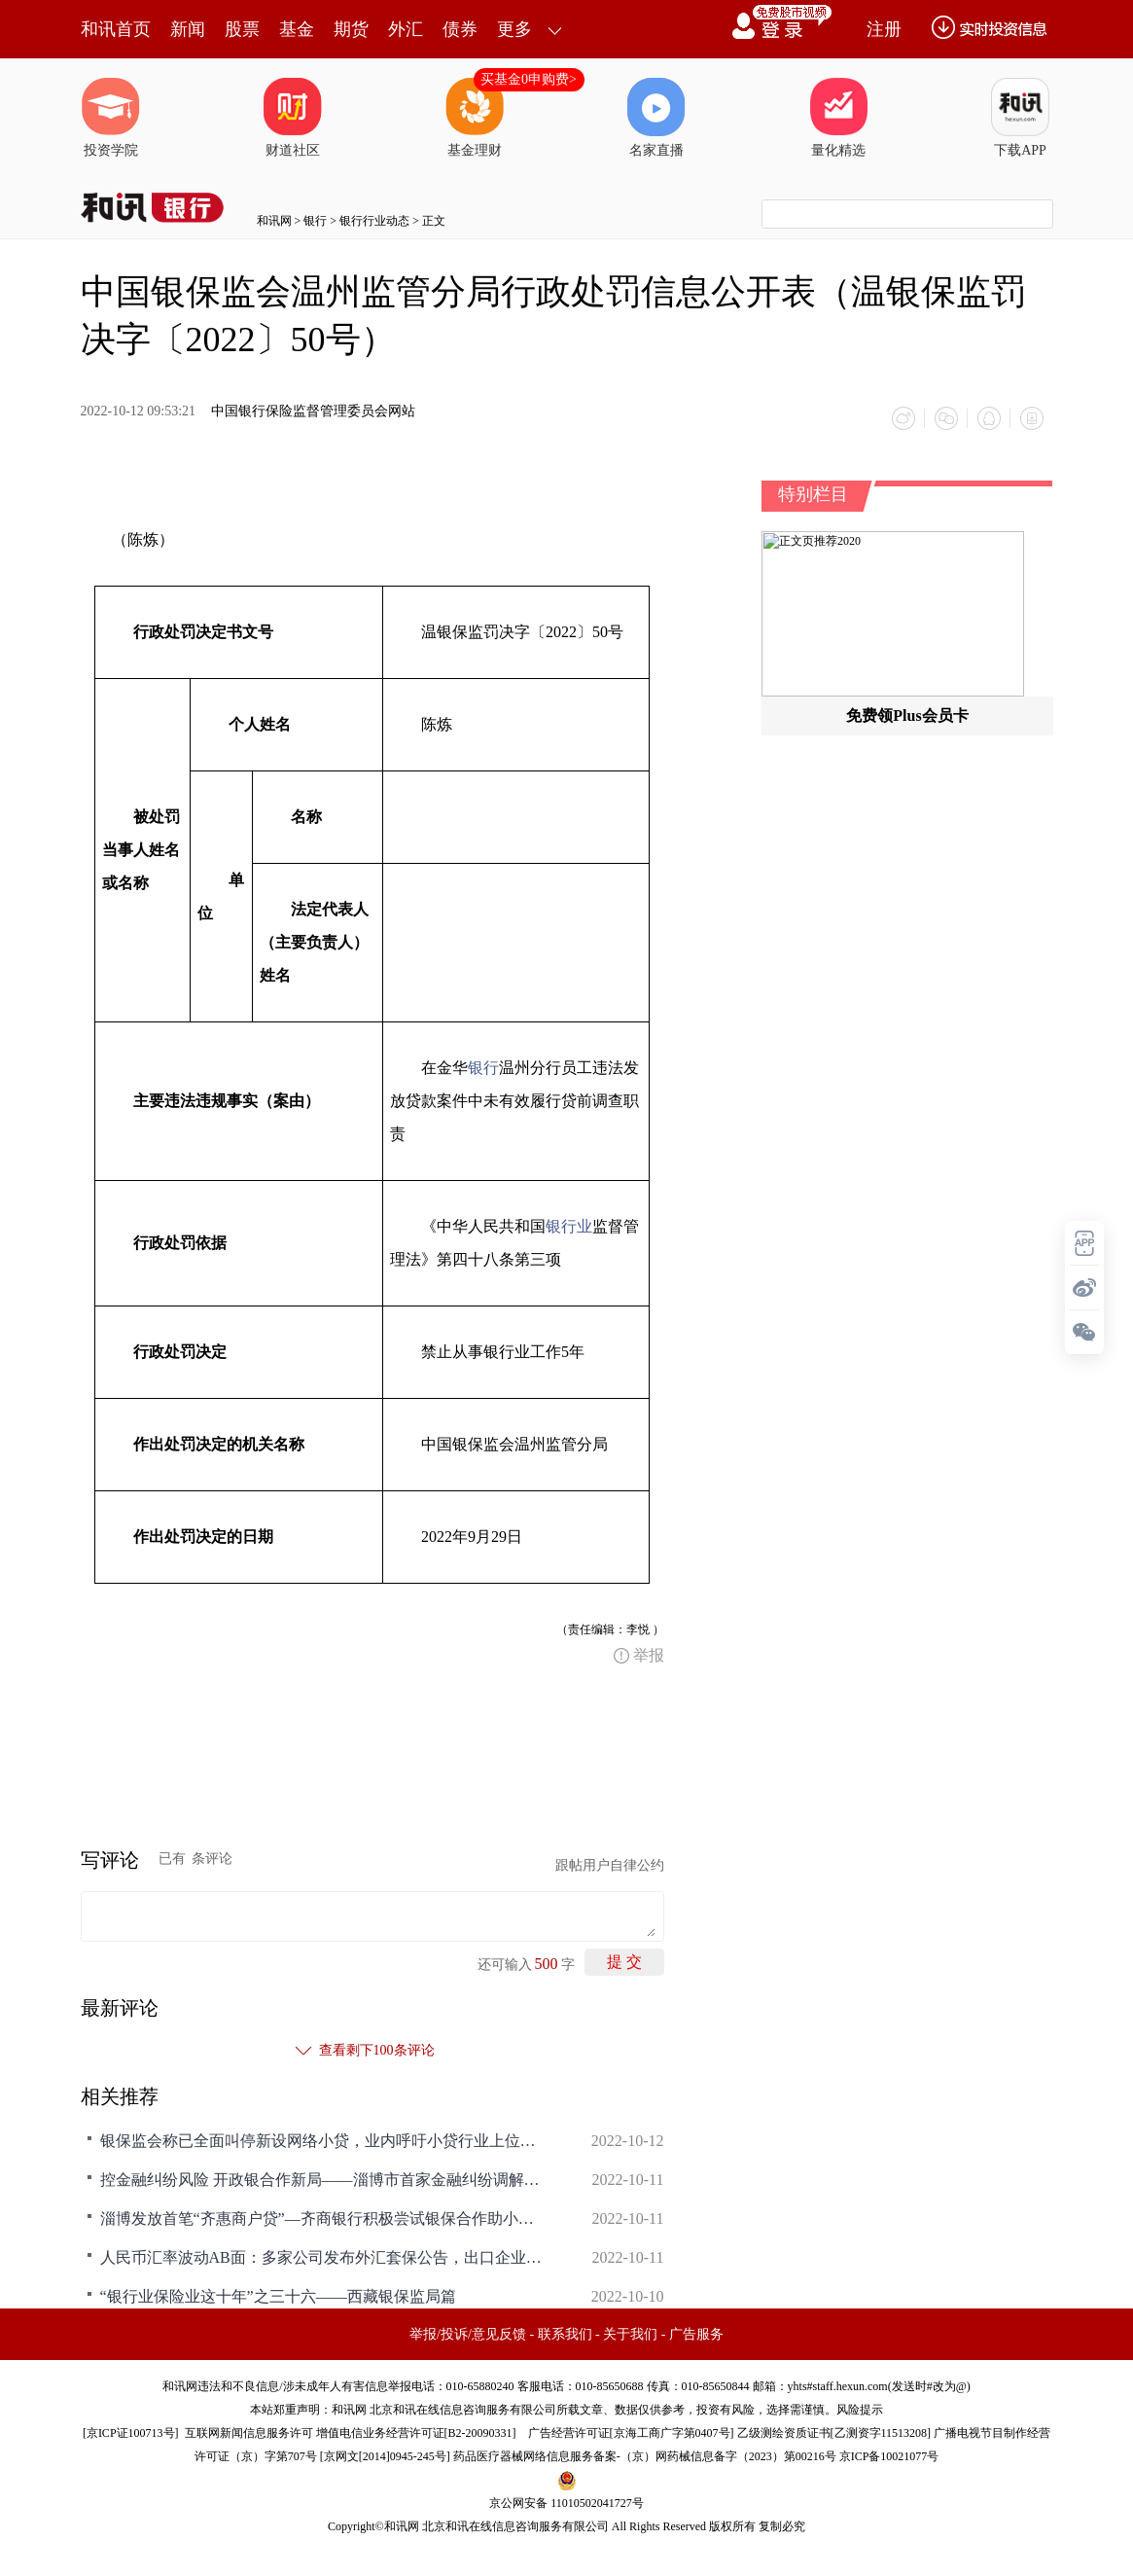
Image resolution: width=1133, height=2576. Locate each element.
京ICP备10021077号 (889, 2456)
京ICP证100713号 (131, 2433)
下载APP (1020, 118)
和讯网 (274, 221)
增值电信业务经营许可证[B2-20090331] (416, 2433)
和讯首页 (116, 29)
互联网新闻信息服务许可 (249, 2433)
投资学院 (111, 118)
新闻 (187, 29)
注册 (884, 29)
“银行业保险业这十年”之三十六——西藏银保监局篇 (278, 2296)
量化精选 (838, 118)
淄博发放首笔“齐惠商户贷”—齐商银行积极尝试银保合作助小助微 (324, 2218)
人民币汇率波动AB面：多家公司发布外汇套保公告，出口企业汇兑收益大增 (324, 2257)
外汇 (405, 29)
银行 (315, 221)
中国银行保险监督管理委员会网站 (313, 411)
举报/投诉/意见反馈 (467, 2334)
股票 (242, 29)
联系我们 (565, 2334)
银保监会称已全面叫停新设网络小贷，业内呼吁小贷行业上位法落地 (324, 2140)
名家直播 (656, 118)
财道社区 (293, 118)
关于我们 (630, 2334)
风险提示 (859, 2409)
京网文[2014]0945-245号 (385, 2456)
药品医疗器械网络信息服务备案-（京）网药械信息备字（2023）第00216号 (644, 2456)
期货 (351, 29)
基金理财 (474, 118)
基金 (296, 29)
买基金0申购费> (528, 79)
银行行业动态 (374, 221)
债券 (460, 29)
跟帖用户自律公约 (609, 1865)
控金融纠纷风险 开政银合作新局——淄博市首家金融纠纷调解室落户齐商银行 (324, 2179)
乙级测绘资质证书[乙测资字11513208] (834, 2433)
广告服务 (696, 2334)
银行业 (569, 1226)
